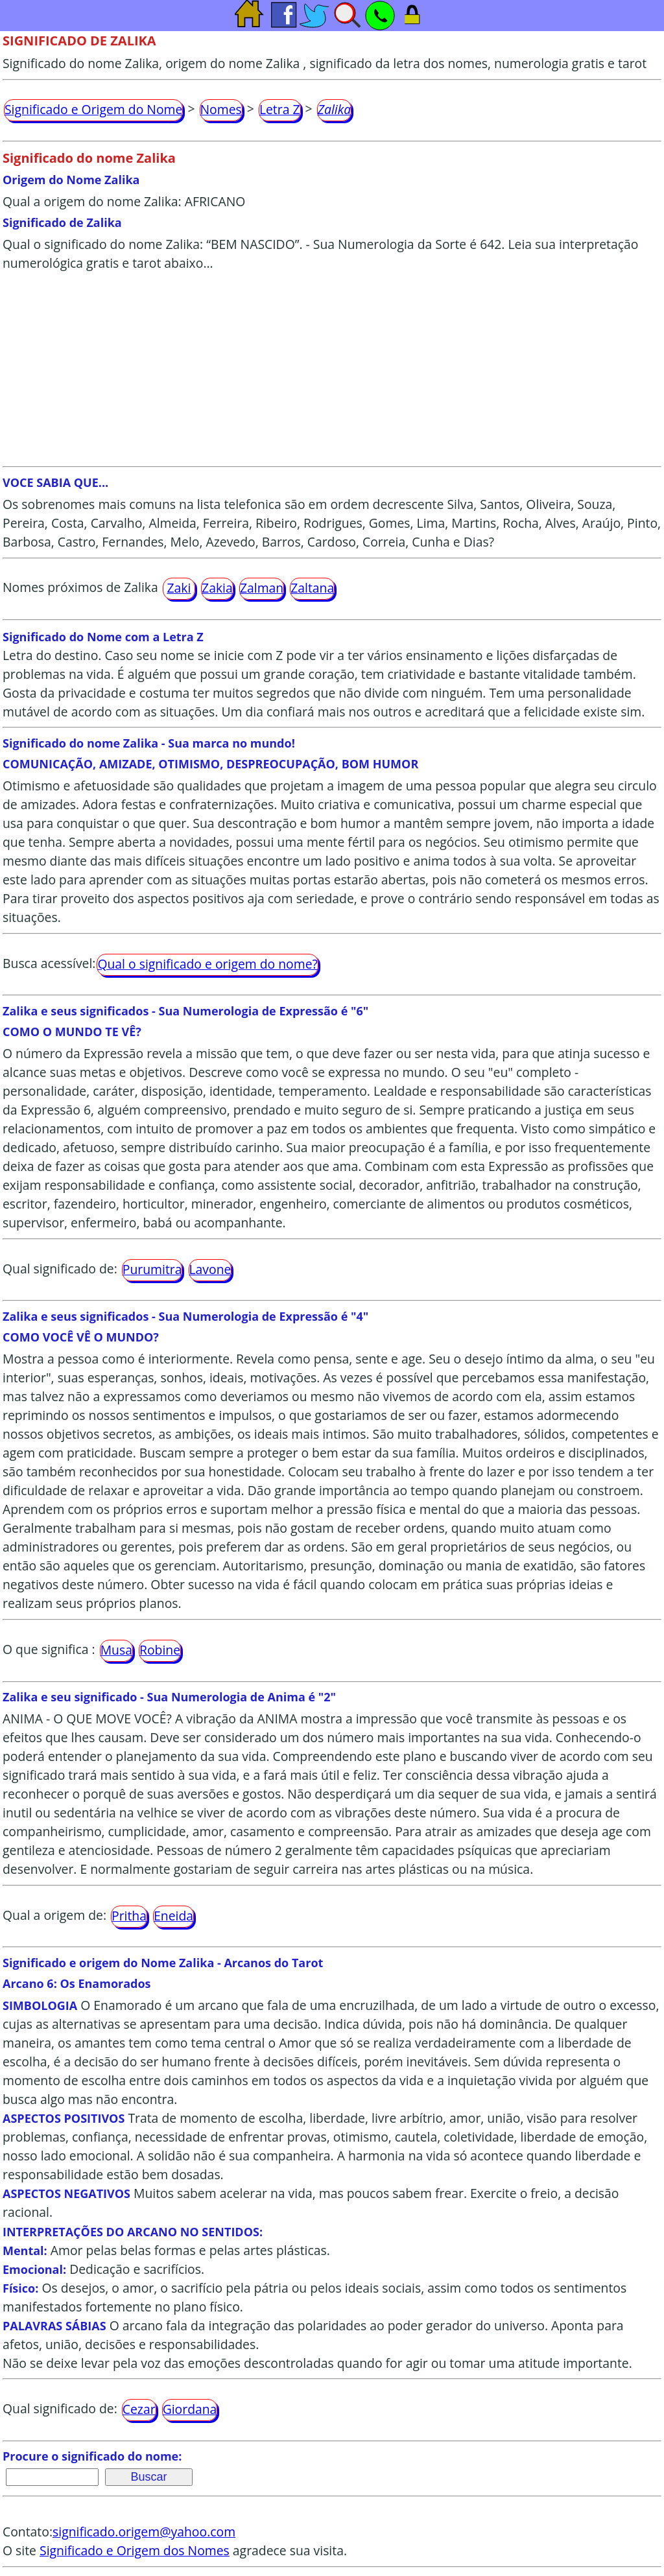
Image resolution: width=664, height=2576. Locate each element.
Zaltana (312, 588)
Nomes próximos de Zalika (80, 587)
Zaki (179, 588)
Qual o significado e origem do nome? (207, 964)
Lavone (210, 1269)
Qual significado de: (60, 1268)
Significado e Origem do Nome (93, 109)
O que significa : (49, 1649)
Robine (159, 1650)
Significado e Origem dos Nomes (135, 2550)
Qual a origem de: (54, 1915)
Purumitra (152, 1269)
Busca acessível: (49, 963)
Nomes (221, 109)
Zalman (261, 588)
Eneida (173, 1915)
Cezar (139, 2409)
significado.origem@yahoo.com (144, 2531)
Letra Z (279, 109)
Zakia (217, 588)
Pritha (129, 1915)
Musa (116, 1650)
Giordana (190, 2409)
